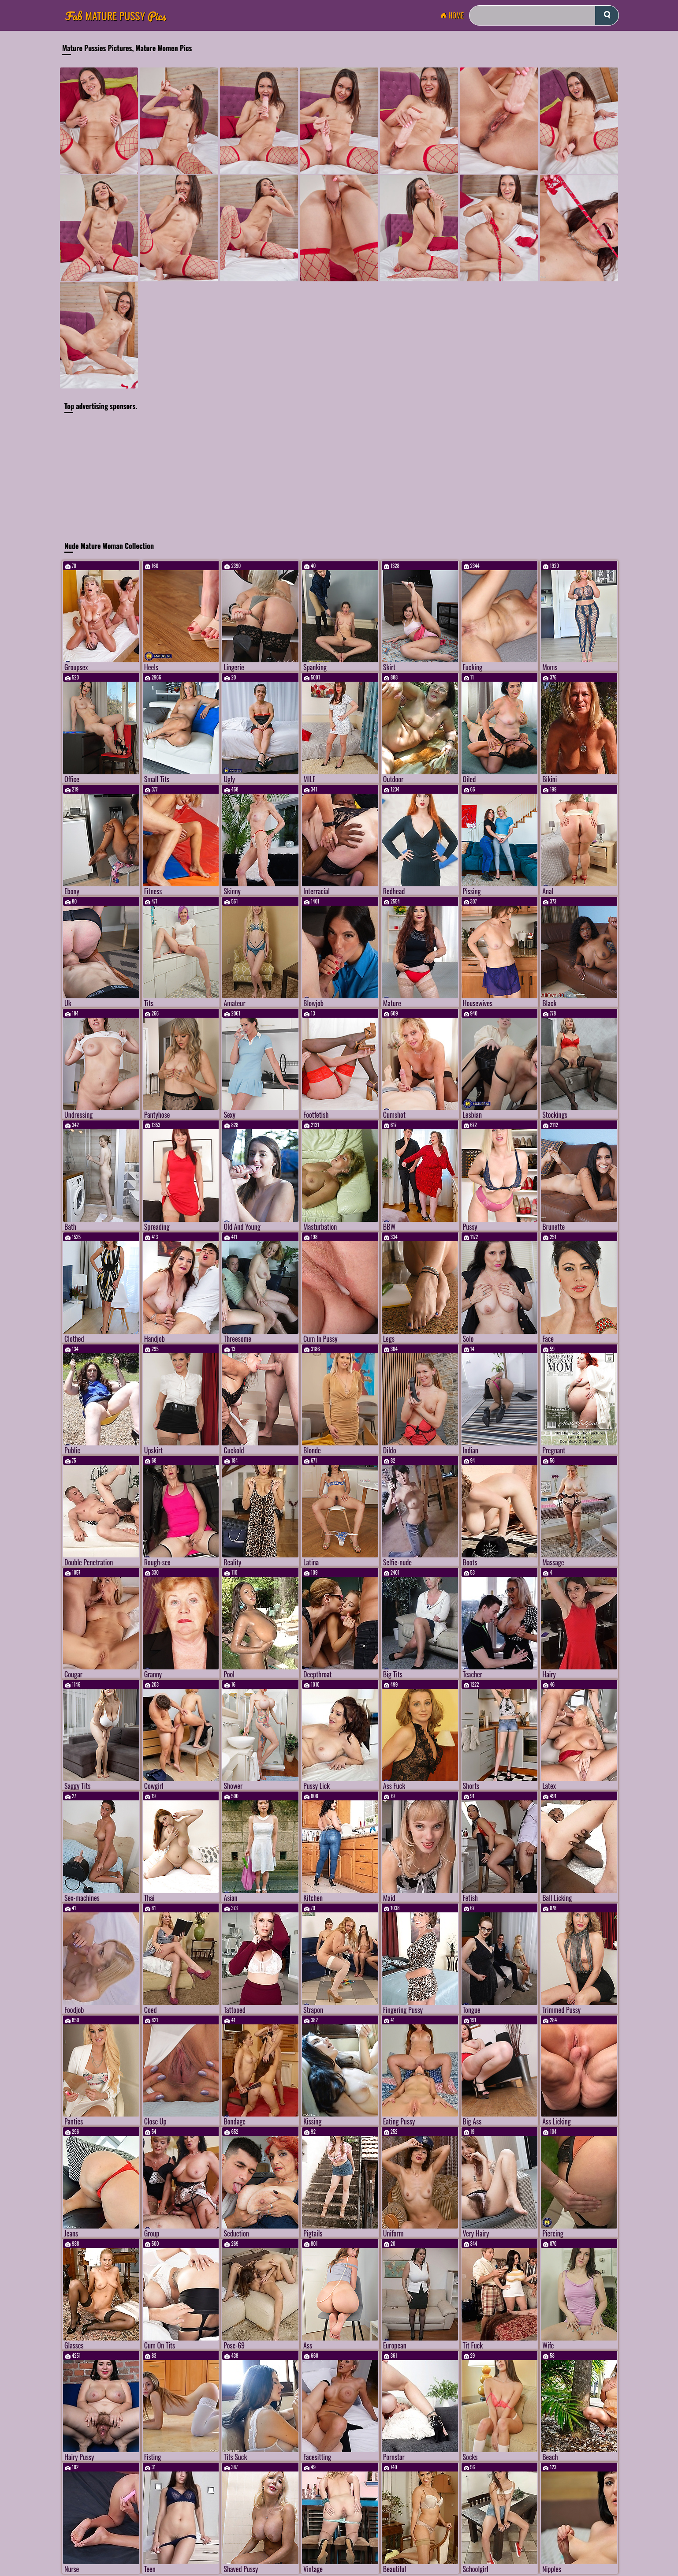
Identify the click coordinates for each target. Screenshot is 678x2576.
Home (454, 15)
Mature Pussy (115, 15)
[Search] (544, 15)
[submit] (607, 15)
